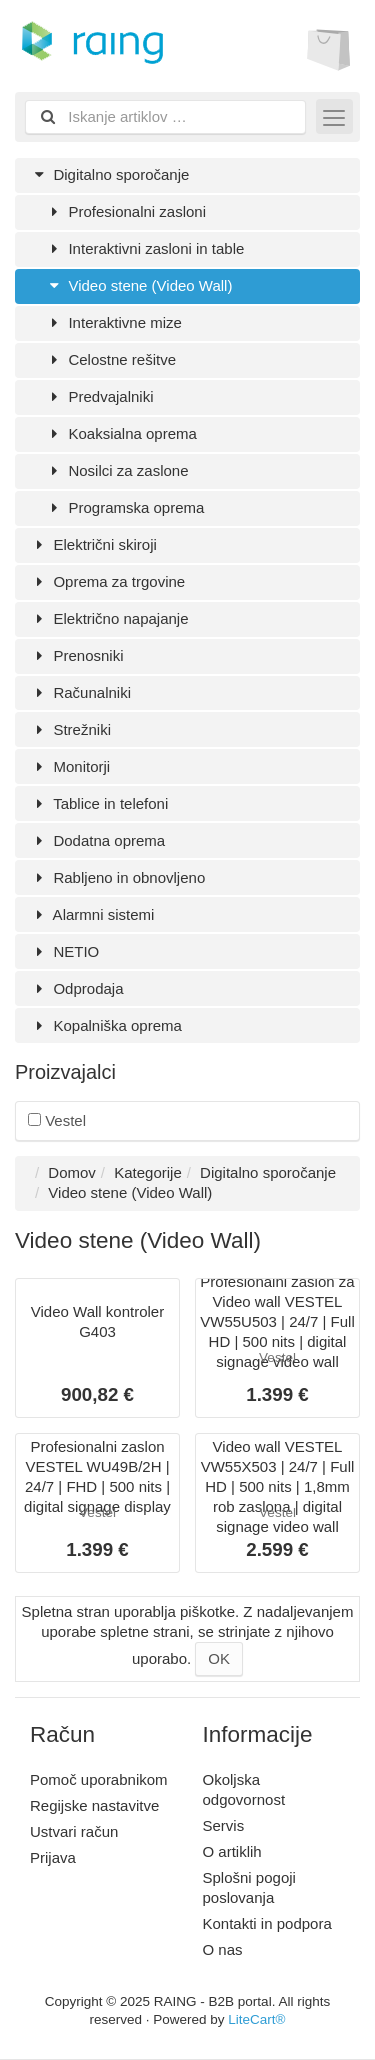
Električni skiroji (93, 544)
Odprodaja (77, 988)
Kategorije (148, 1172)
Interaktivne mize (113, 322)
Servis (224, 1825)
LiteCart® (256, 2019)
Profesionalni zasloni (125, 211)
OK (219, 1658)
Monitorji (70, 766)
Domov (72, 1172)
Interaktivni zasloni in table (144, 248)
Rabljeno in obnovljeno (117, 877)
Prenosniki (76, 655)
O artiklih (232, 1851)
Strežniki (70, 729)
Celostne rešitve (110, 359)
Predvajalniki (99, 396)
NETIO (64, 951)
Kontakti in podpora (267, 1923)
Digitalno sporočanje (109, 174)
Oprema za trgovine (107, 581)
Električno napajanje (109, 618)
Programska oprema (124, 507)
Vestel (57, 1120)
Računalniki (80, 692)
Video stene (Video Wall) (138, 285)
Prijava (53, 1857)
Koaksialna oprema (121, 433)
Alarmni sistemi (92, 914)
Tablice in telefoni (99, 803)
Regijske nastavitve (94, 1805)
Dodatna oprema (97, 840)
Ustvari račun (74, 1831)
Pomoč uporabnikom (99, 1779)
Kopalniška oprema (106, 1025)
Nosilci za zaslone (117, 470)
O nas (223, 1949)
